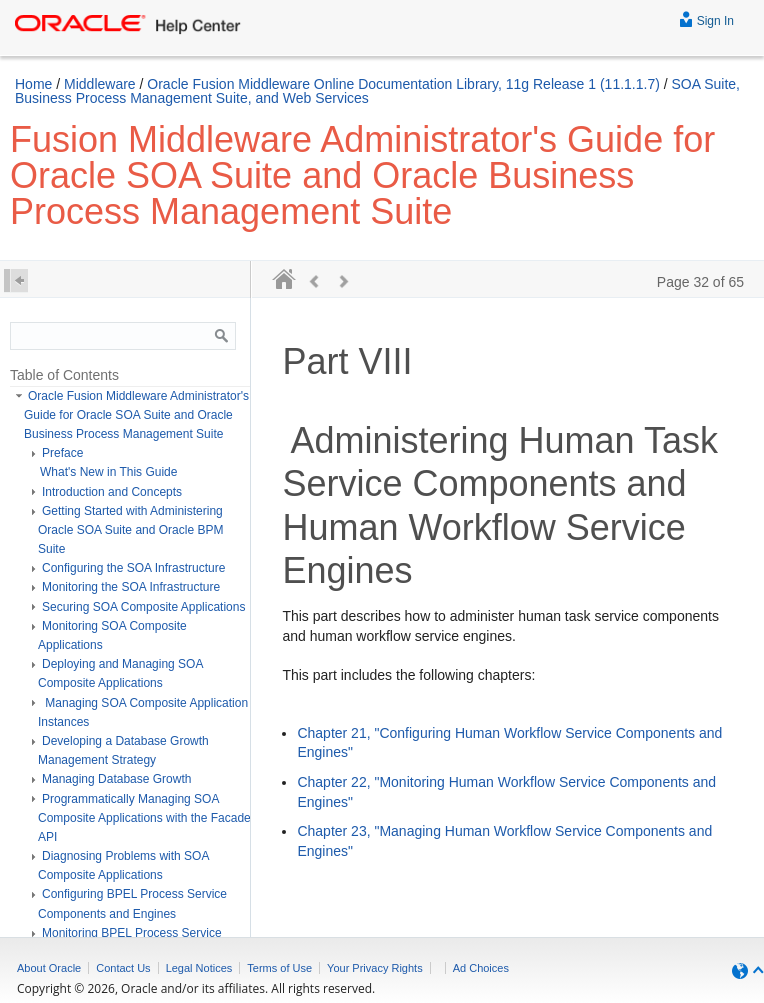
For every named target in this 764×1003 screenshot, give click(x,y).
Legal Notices (199, 968)
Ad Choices (481, 968)
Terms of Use (279, 968)
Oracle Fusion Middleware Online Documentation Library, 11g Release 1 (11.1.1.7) (403, 84)
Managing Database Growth (116, 779)
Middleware (100, 84)
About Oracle (49, 968)
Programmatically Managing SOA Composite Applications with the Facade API (144, 818)
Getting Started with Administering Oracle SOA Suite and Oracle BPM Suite (130, 530)
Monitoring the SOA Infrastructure (131, 587)
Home (33, 84)
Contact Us (123, 968)
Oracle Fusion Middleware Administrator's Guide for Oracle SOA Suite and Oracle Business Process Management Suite (136, 415)
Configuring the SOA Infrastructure (133, 568)
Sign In (706, 18)
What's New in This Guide (108, 472)
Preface (62, 453)
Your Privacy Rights (375, 968)
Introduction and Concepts (112, 492)
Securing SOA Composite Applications (143, 607)
